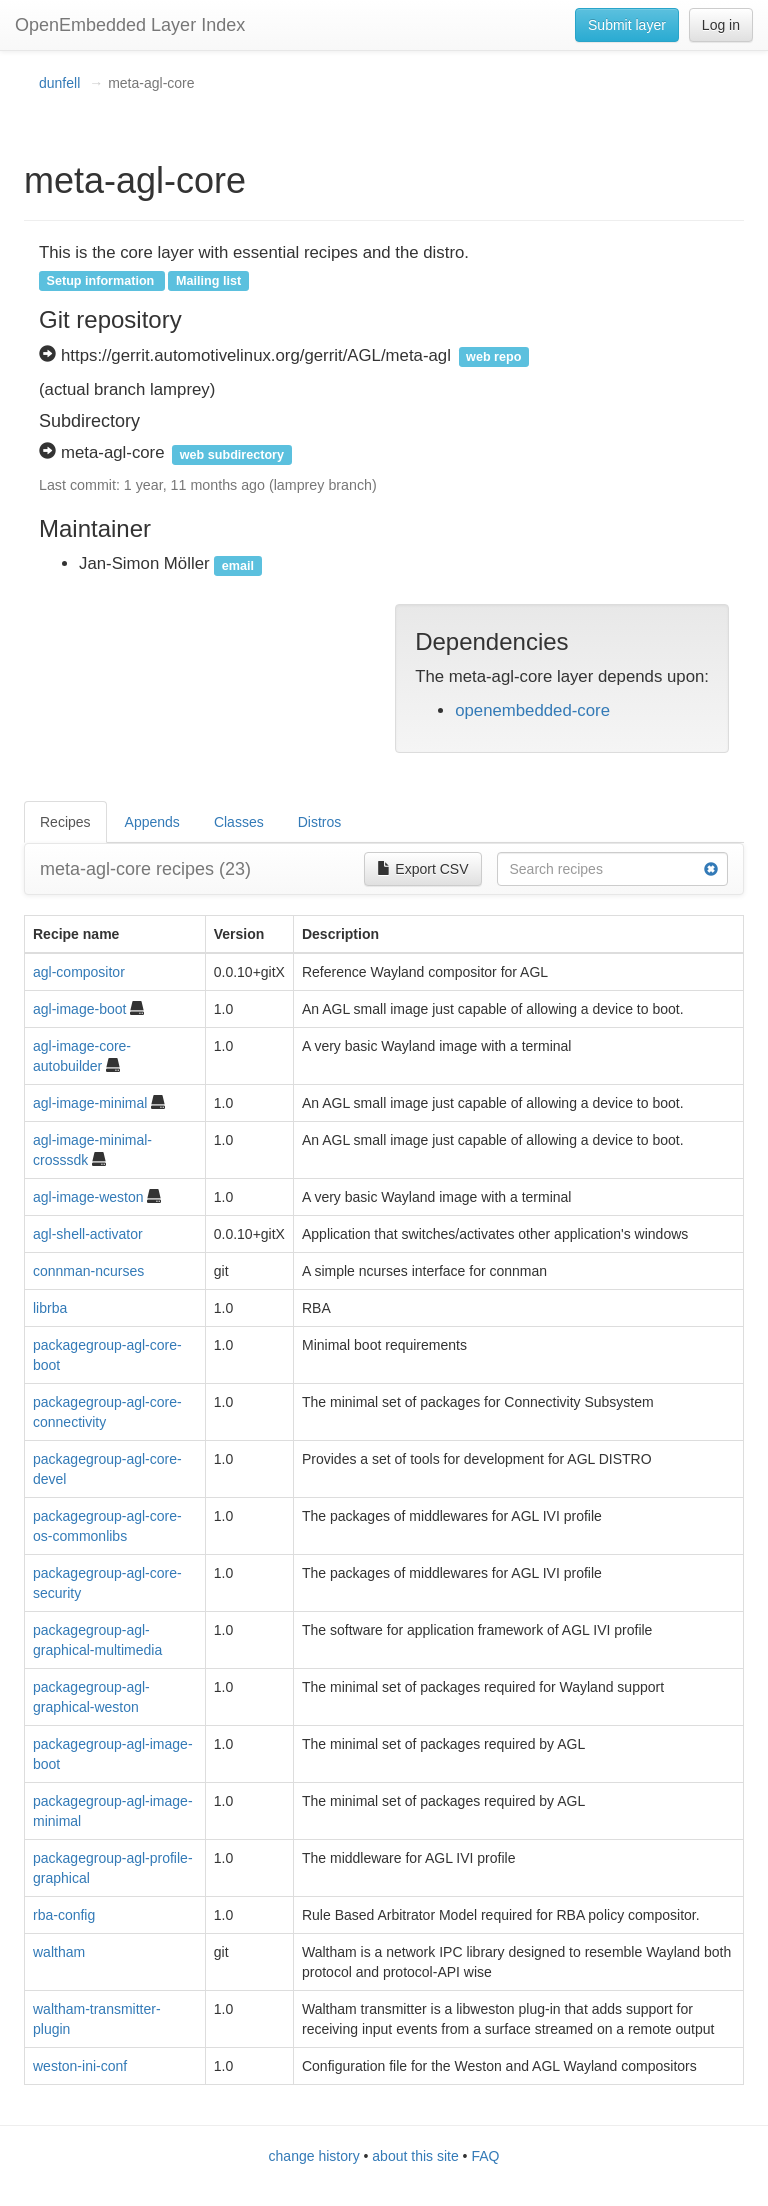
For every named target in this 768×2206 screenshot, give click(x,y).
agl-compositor (79, 972)
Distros (320, 822)
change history (314, 2156)
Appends (152, 822)
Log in (721, 25)
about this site (415, 2156)
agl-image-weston (88, 1197)
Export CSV (422, 869)
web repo (493, 357)
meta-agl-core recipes (145, 869)
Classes (239, 822)
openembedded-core (532, 710)
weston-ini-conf (80, 2066)
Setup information (101, 281)
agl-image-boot (79, 1009)
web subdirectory (232, 454)
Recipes (65, 822)
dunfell (59, 83)
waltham (59, 1952)
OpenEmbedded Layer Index (130, 25)
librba (50, 1308)
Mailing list (208, 281)
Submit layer (627, 25)
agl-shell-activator (88, 1234)
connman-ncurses (88, 1271)
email (238, 565)
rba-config (64, 1915)
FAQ (485, 2156)
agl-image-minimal (90, 1103)
